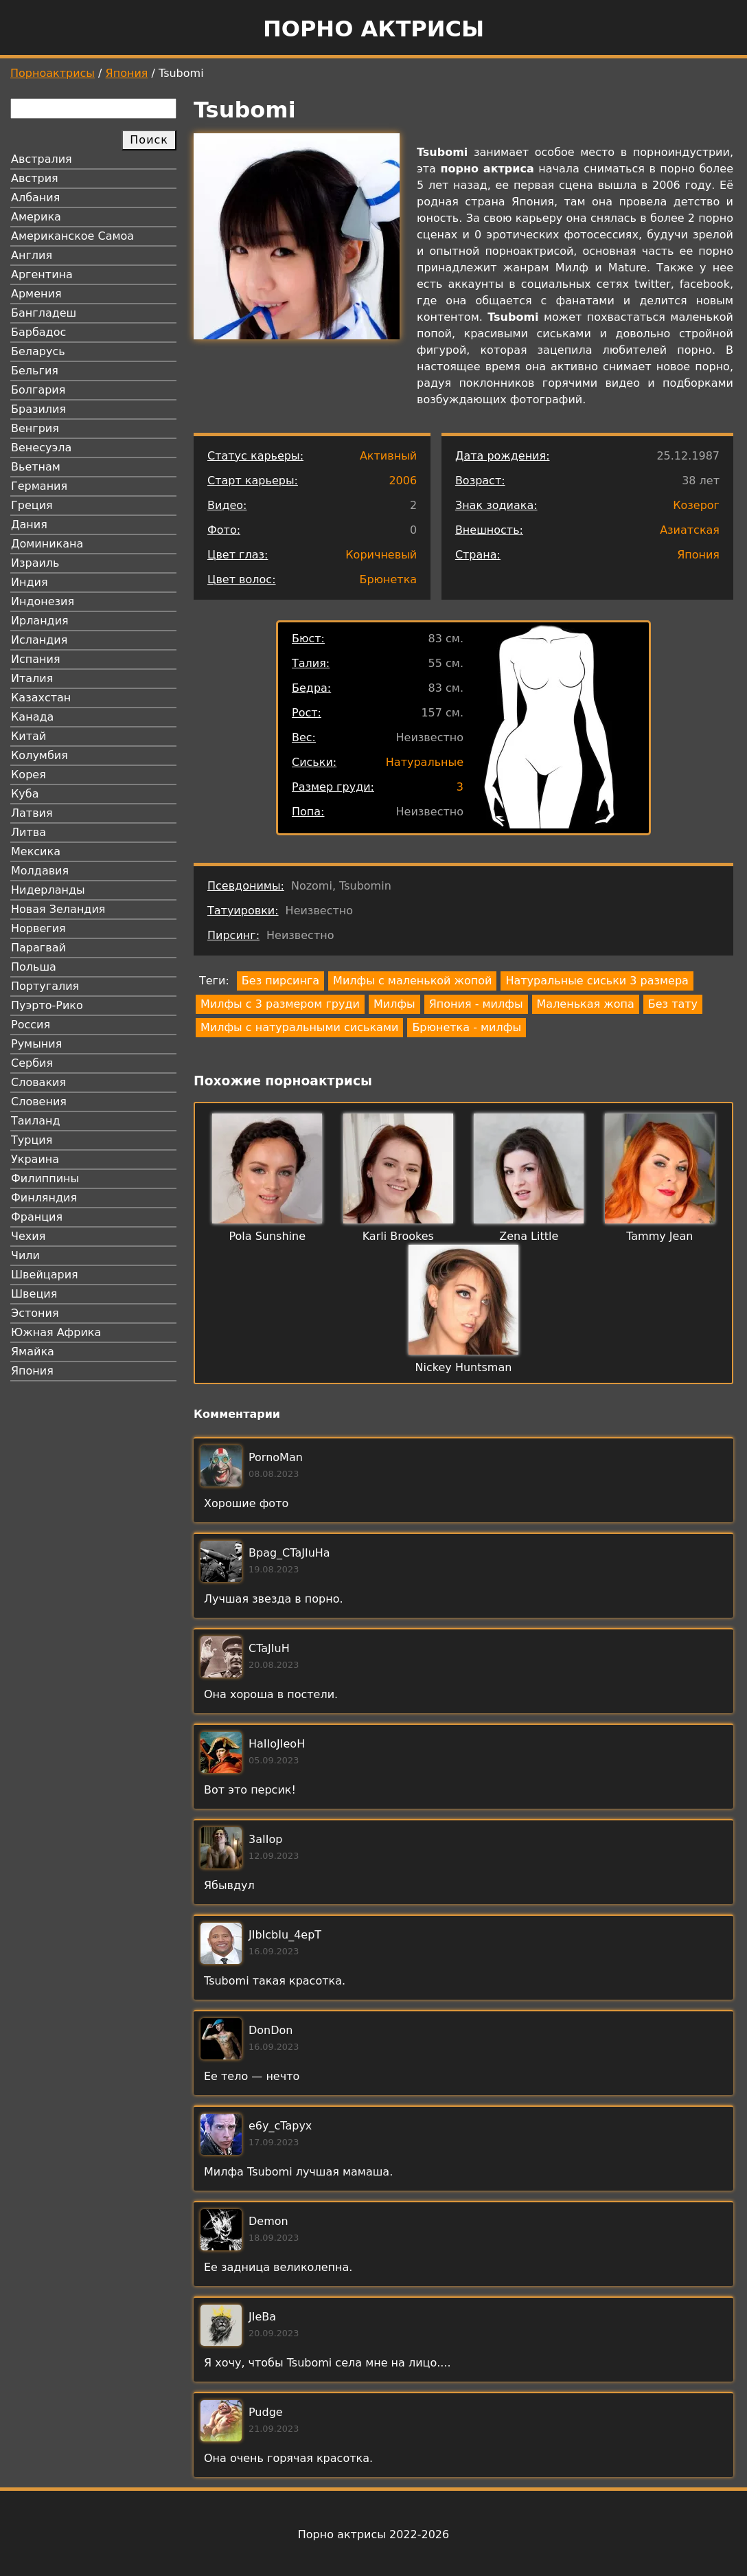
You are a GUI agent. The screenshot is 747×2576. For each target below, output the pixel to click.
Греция (32, 505)
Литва (28, 832)
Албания (35, 197)
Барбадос (38, 332)
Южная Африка (56, 1332)
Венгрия (35, 428)
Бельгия (34, 370)
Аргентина (42, 274)
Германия (39, 486)
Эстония (35, 1313)
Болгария (38, 389)
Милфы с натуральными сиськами (299, 1027)
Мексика (35, 851)
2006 (403, 480)
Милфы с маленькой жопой (412, 980)
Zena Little (528, 1236)
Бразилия (38, 409)
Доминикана (47, 543)
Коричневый (381, 554)
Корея (28, 774)
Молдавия (40, 870)
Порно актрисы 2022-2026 (373, 2534)
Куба (25, 793)
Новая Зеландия (58, 909)
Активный (388, 455)
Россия (30, 1024)
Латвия (32, 813)
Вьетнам (35, 466)
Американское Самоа (72, 235)
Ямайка (32, 1351)
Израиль (35, 562)
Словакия (38, 1082)
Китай (28, 736)
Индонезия (42, 601)
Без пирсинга (280, 980)
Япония (127, 73)
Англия (31, 255)
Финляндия (44, 1197)
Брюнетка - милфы (466, 1027)
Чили (25, 1255)
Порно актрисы (373, 29)
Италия (32, 678)
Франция (36, 1216)
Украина (35, 1159)
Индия (29, 582)
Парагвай (38, 947)
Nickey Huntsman (463, 1367)
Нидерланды (48, 889)
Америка (36, 216)
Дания (29, 524)
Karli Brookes (398, 1236)
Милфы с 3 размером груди (280, 1003)
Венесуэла (41, 447)
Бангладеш (43, 312)
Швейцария (44, 1274)
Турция (31, 1139)
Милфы (394, 1003)
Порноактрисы (52, 73)
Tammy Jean (659, 1236)
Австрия (34, 178)
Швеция (34, 1293)
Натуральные (424, 762)
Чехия (28, 1236)
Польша (33, 966)
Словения (39, 1101)
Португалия (45, 986)
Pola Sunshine (267, 1236)
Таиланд (35, 1120)
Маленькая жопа (585, 1003)
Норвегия (38, 928)
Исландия (39, 639)
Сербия (32, 1063)
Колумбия (39, 755)
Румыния (36, 1043)
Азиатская (690, 529)
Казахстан (41, 697)
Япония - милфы (476, 1003)
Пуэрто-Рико (47, 1005)
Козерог (696, 505)
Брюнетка (388, 579)
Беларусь (38, 351)
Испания (35, 659)
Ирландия (40, 620)
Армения (36, 293)
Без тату (673, 1003)
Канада (32, 716)
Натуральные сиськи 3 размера (596, 980)
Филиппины (45, 1178)
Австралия (41, 159)
